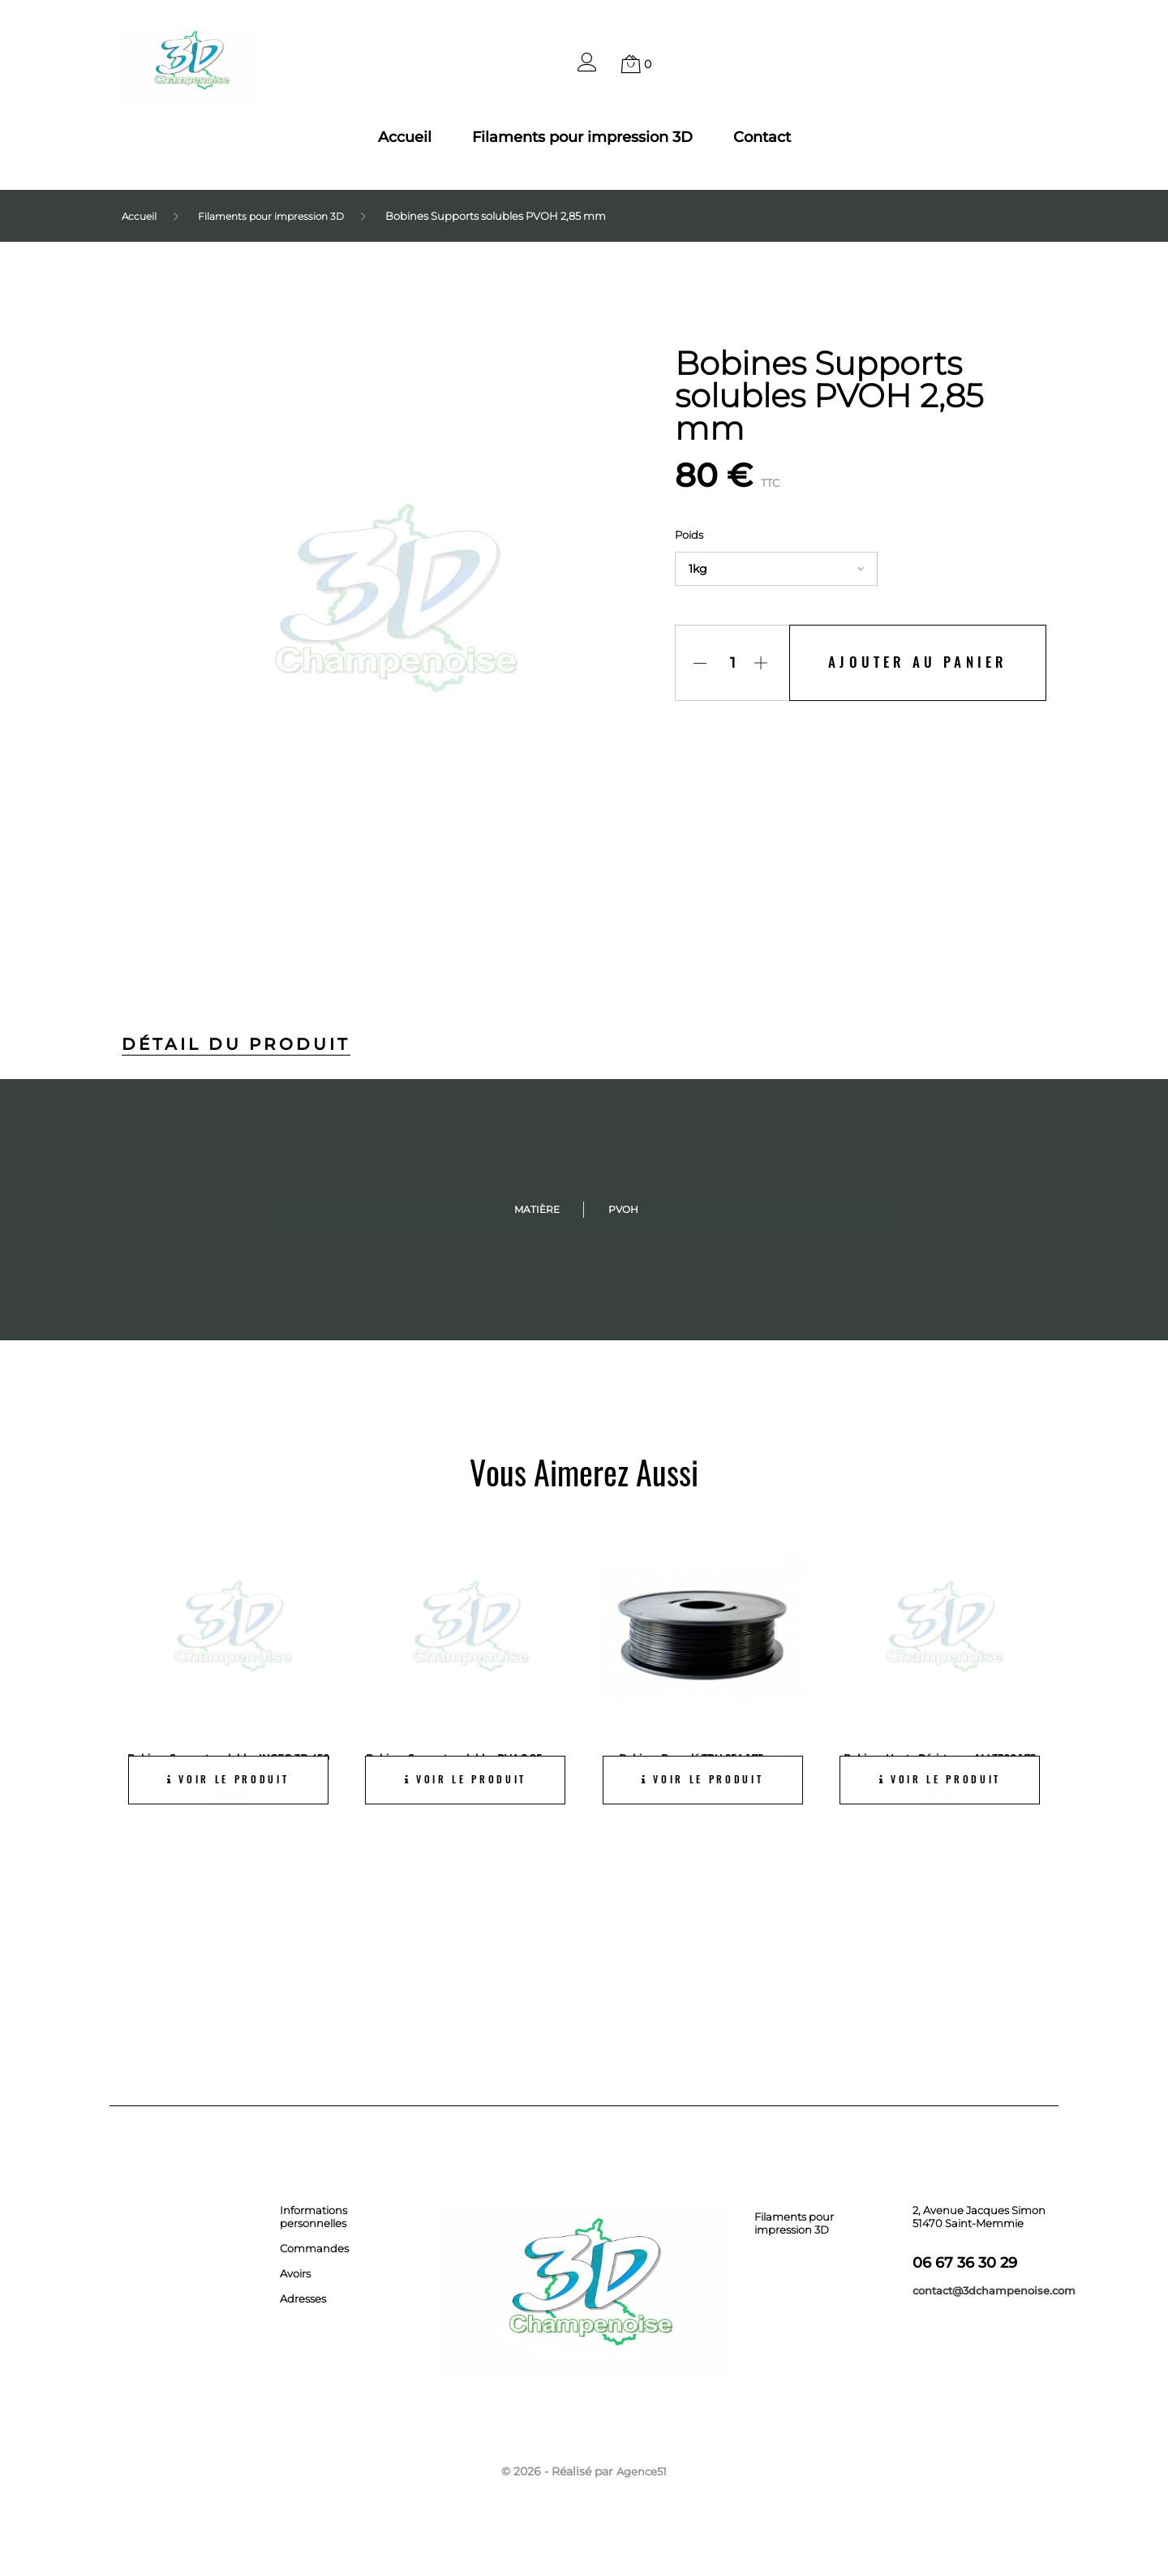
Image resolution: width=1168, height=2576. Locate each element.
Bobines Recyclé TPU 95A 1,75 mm (702, 1756)
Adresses (303, 2297)
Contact (762, 137)
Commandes (314, 2247)
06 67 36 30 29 (964, 2262)
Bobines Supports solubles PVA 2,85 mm (465, 1762)
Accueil (405, 137)
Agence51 (641, 2470)
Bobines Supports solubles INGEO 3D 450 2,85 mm (228, 1762)
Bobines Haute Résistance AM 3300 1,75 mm (940, 1762)
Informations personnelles (313, 2216)
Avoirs (295, 2272)
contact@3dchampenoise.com (994, 2289)
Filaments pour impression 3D (582, 137)
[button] (587, 66)
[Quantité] (726, 663)
